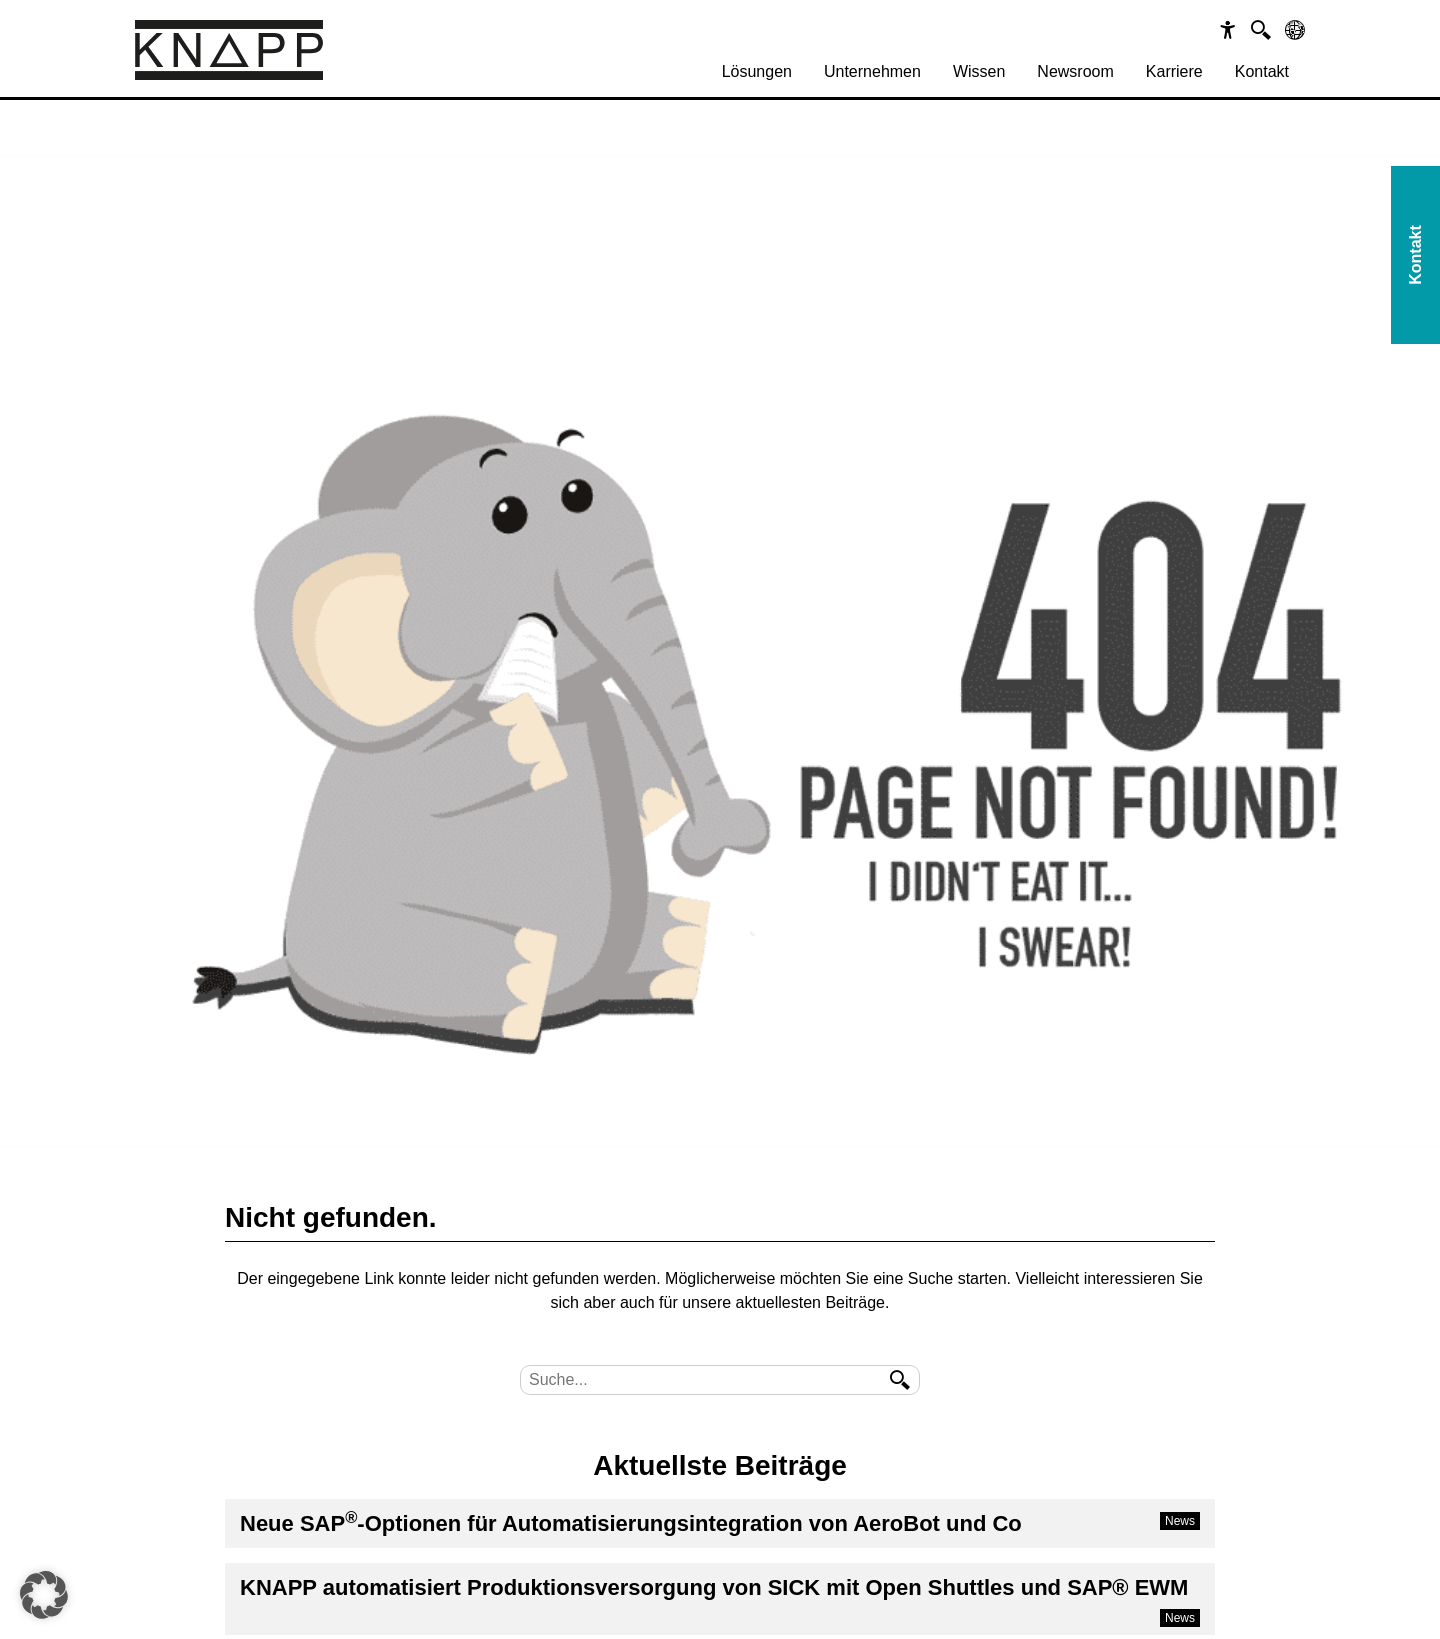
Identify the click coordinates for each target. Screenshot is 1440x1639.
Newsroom (1075, 71)
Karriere (1174, 71)
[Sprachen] (1295, 30)
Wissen (979, 71)
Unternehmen (872, 71)
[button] (44, 1595)
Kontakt (1262, 71)
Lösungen (757, 71)
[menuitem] (757, 72)
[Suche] (1261, 30)
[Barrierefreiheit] (1228, 30)
